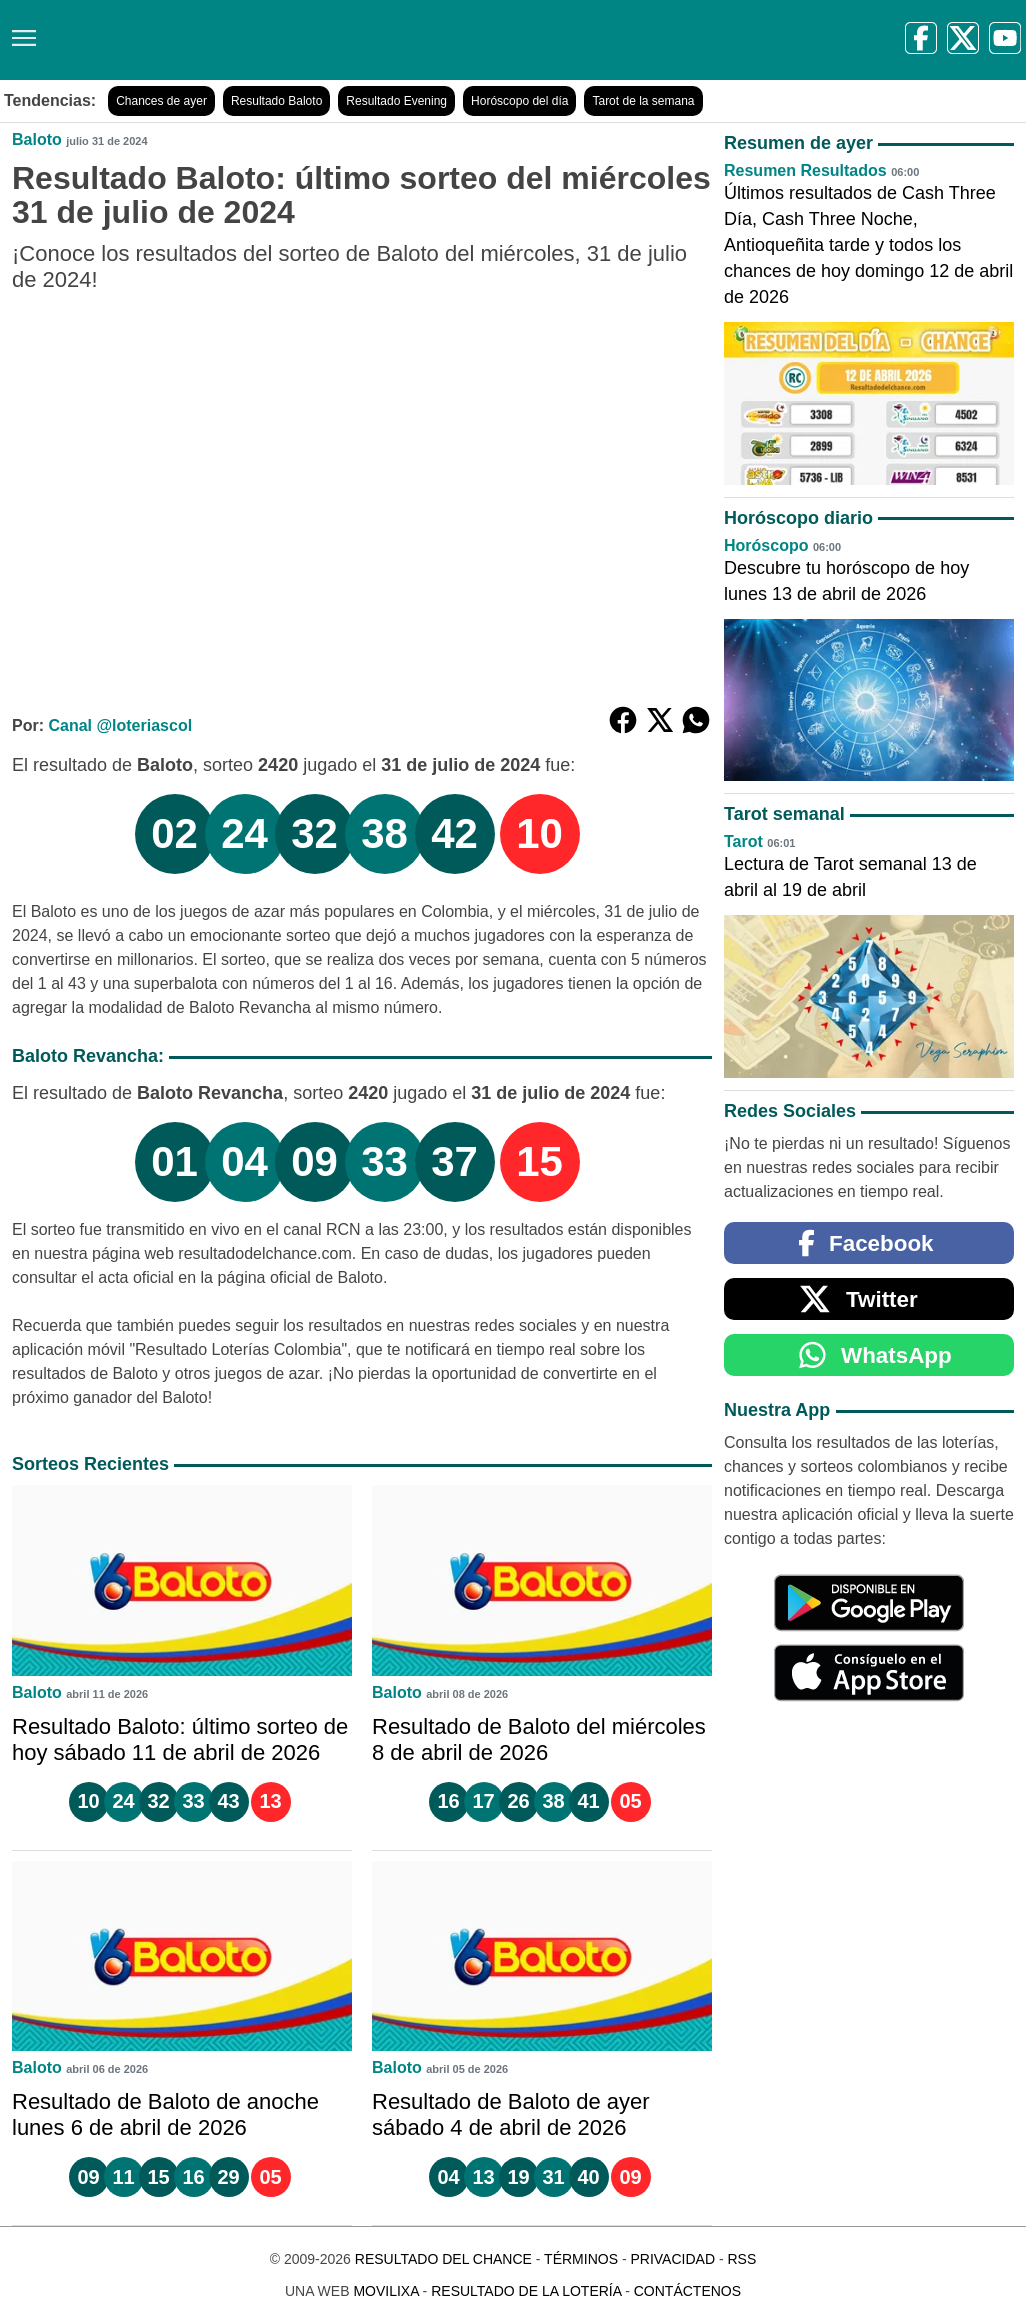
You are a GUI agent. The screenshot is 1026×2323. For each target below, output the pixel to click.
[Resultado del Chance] (289, 40)
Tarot (743, 841)
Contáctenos (687, 2291)
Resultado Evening (396, 101)
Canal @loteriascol (120, 725)
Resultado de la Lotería (526, 2291)
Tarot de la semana (643, 101)
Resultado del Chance (443, 2259)
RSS (741, 2259)
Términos (581, 2259)
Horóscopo (766, 545)
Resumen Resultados (805, 170)
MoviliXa (385, 2291)
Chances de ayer (161, 101)
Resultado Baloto (276, 101)
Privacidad (672, 2259)
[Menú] (20, 30)
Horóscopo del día (519, 101)
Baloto (37, 139)
